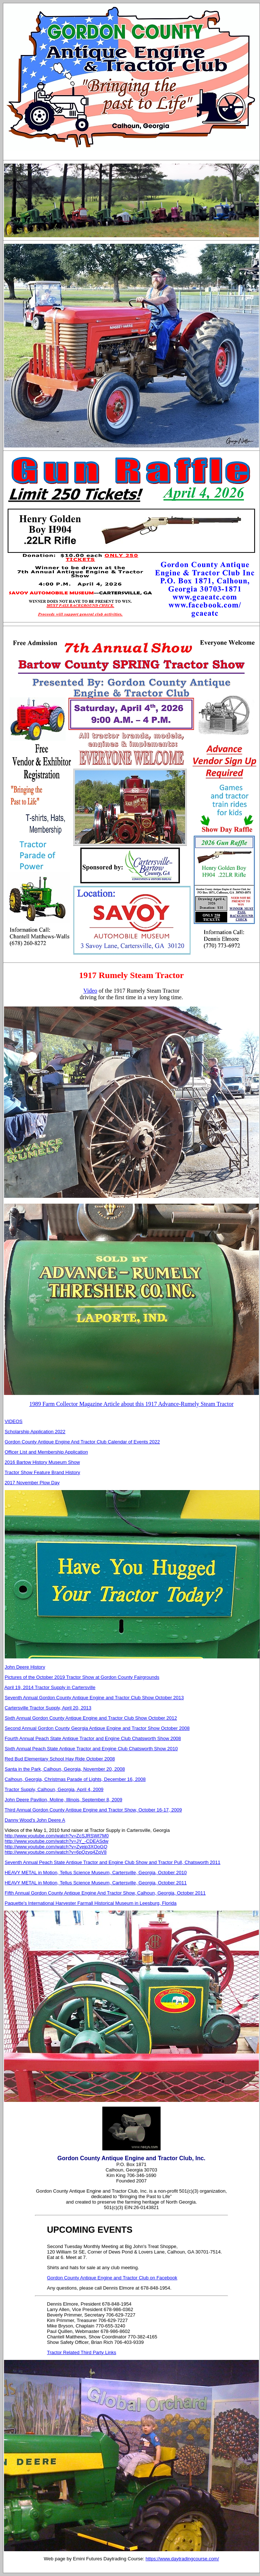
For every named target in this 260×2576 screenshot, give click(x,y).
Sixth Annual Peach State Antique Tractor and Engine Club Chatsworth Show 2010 (91, 1748)
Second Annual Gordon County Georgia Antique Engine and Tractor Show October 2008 (97, 1728)
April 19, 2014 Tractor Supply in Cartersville (49, 1687)
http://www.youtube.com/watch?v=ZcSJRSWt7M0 (57, 1835)
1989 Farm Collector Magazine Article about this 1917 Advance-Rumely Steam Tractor (131, 1404)
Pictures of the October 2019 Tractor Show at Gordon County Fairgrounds (82, 1677)
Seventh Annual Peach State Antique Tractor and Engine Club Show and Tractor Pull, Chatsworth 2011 (113, 1862)
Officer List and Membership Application (46, 1452)
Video (90, 991)
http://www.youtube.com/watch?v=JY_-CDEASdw (57, 1841)
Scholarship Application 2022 (35, 1431)
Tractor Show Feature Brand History (42, 1472)
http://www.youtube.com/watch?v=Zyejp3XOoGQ (56, 1846)
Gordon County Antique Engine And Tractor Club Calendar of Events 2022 (82, 1442)
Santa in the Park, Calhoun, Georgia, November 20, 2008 (65, 1769)
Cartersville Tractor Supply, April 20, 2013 (48, 1708)
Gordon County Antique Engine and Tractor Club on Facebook (112, 2277)
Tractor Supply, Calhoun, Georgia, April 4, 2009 (53, 1789)
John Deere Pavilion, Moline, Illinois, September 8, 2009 (63, 1799)
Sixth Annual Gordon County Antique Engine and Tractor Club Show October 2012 (91, 1718)
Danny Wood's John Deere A (35, 1820)
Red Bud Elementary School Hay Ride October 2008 (60, 1759)
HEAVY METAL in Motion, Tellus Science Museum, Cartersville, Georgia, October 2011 (96, 1882)
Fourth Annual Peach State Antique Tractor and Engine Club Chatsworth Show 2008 (93, 1738)
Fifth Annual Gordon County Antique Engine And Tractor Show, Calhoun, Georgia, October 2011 (105, 1893)
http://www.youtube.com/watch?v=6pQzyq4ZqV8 (56, 1852)
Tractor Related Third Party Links (81, 2352)
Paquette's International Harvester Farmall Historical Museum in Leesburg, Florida (91, 1903)
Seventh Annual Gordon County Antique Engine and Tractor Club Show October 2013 (94, 1697)
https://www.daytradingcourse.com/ (182, 2558)
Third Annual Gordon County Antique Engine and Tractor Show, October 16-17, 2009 (93, 1810)
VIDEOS (14, 1421)
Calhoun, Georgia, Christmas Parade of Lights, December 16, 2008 (75, 1779)
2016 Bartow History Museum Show (42, 1462)
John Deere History (25, 1667)
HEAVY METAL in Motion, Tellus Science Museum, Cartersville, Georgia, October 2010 (96, 1872)
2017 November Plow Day (32, 1482)
